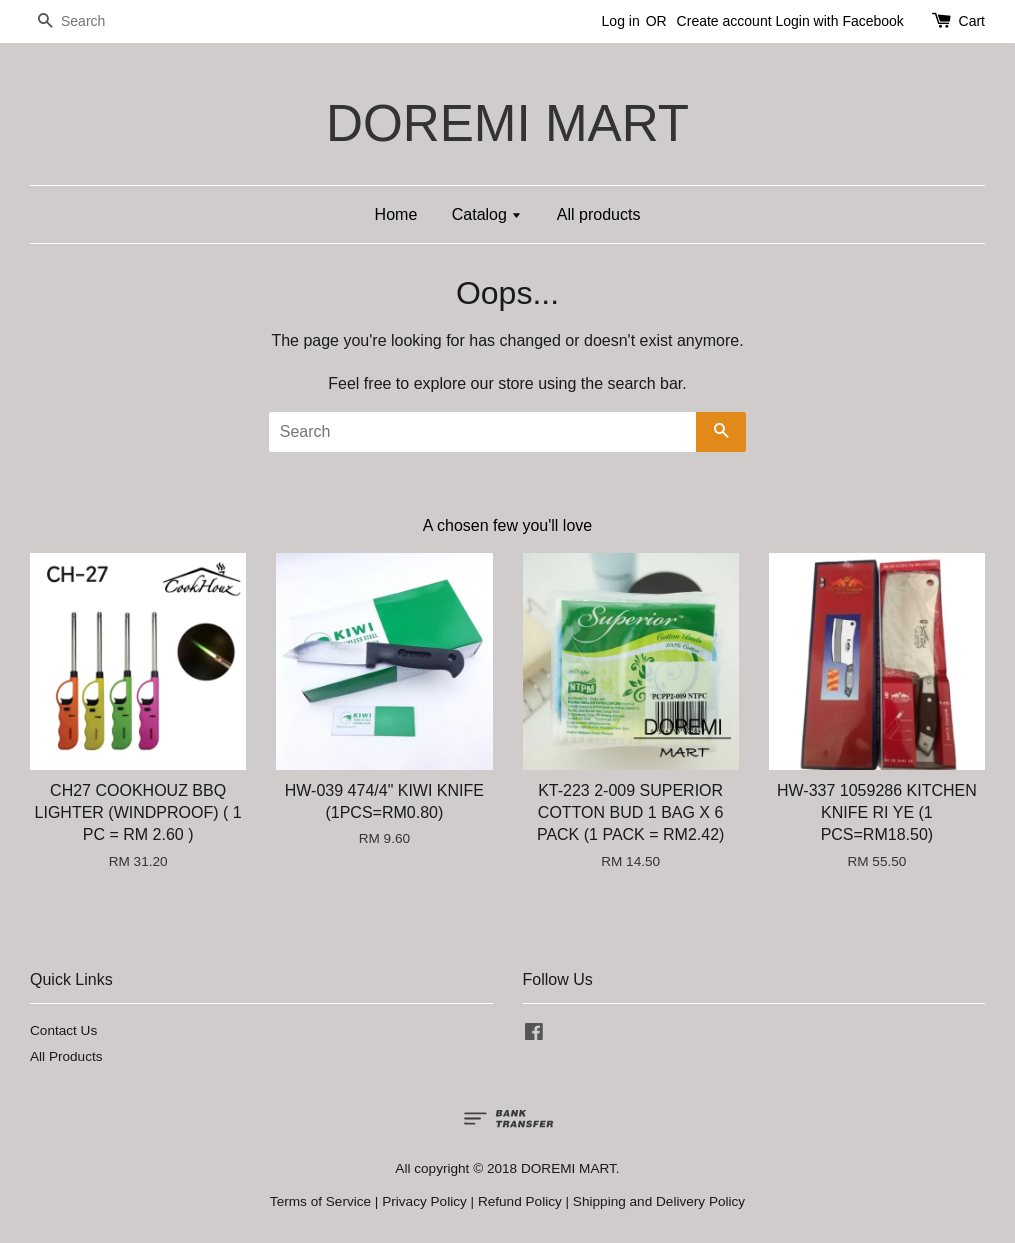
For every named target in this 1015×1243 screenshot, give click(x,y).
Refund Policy (520, 1201)
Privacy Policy (424, 1201)
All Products (66, 1056)
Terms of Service (320, 1201)
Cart (972, 21)
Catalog (487, 214)
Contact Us (63, 1030)
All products (599, 214)
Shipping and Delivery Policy (659, 1201)
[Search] (90, 21)
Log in (621, 21)
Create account (724, 21)
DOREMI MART (507, 123)
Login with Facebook (839, 21)
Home (396, 214)
